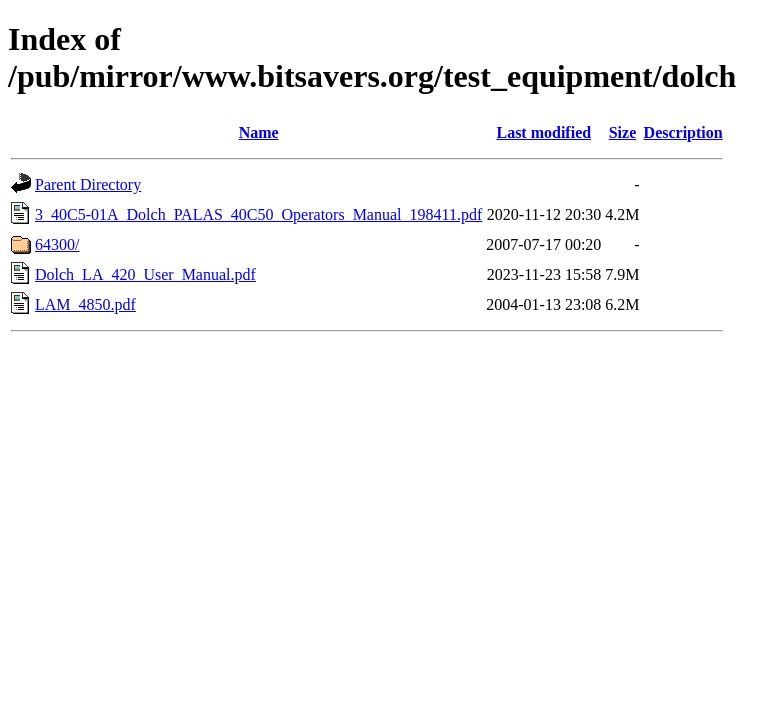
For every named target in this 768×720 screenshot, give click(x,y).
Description (683, 132)
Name (259, 132)
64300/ (57, 244)
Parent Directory (88, 184)
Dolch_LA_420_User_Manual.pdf (145, 274)
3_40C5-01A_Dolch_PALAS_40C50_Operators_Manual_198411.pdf (258, 214)
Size (623, 132)
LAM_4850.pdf (85, 304)
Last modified (543, 132)
